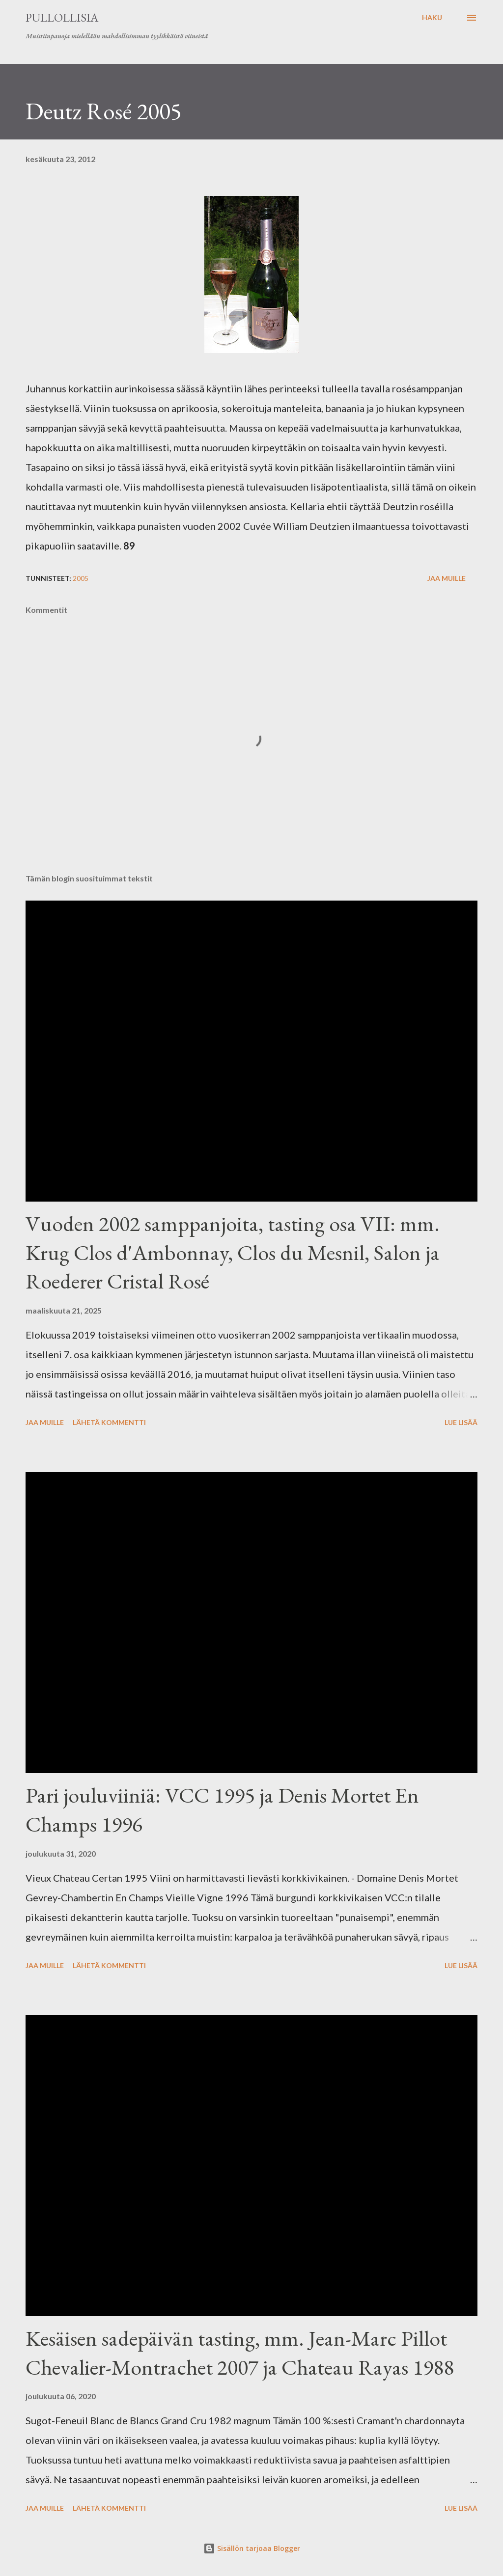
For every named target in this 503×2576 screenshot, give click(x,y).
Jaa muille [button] (446, 578)
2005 (80, 578)
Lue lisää (461, 1422)
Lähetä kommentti (109, 1422)
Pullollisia (62, 17)
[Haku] (432, 18)
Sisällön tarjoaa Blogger (251, 2548)
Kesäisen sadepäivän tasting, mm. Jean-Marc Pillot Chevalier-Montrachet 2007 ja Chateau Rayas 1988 (240, 2352)
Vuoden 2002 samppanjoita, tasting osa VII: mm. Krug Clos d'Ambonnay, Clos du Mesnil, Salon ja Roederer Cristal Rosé (233, 1252)
